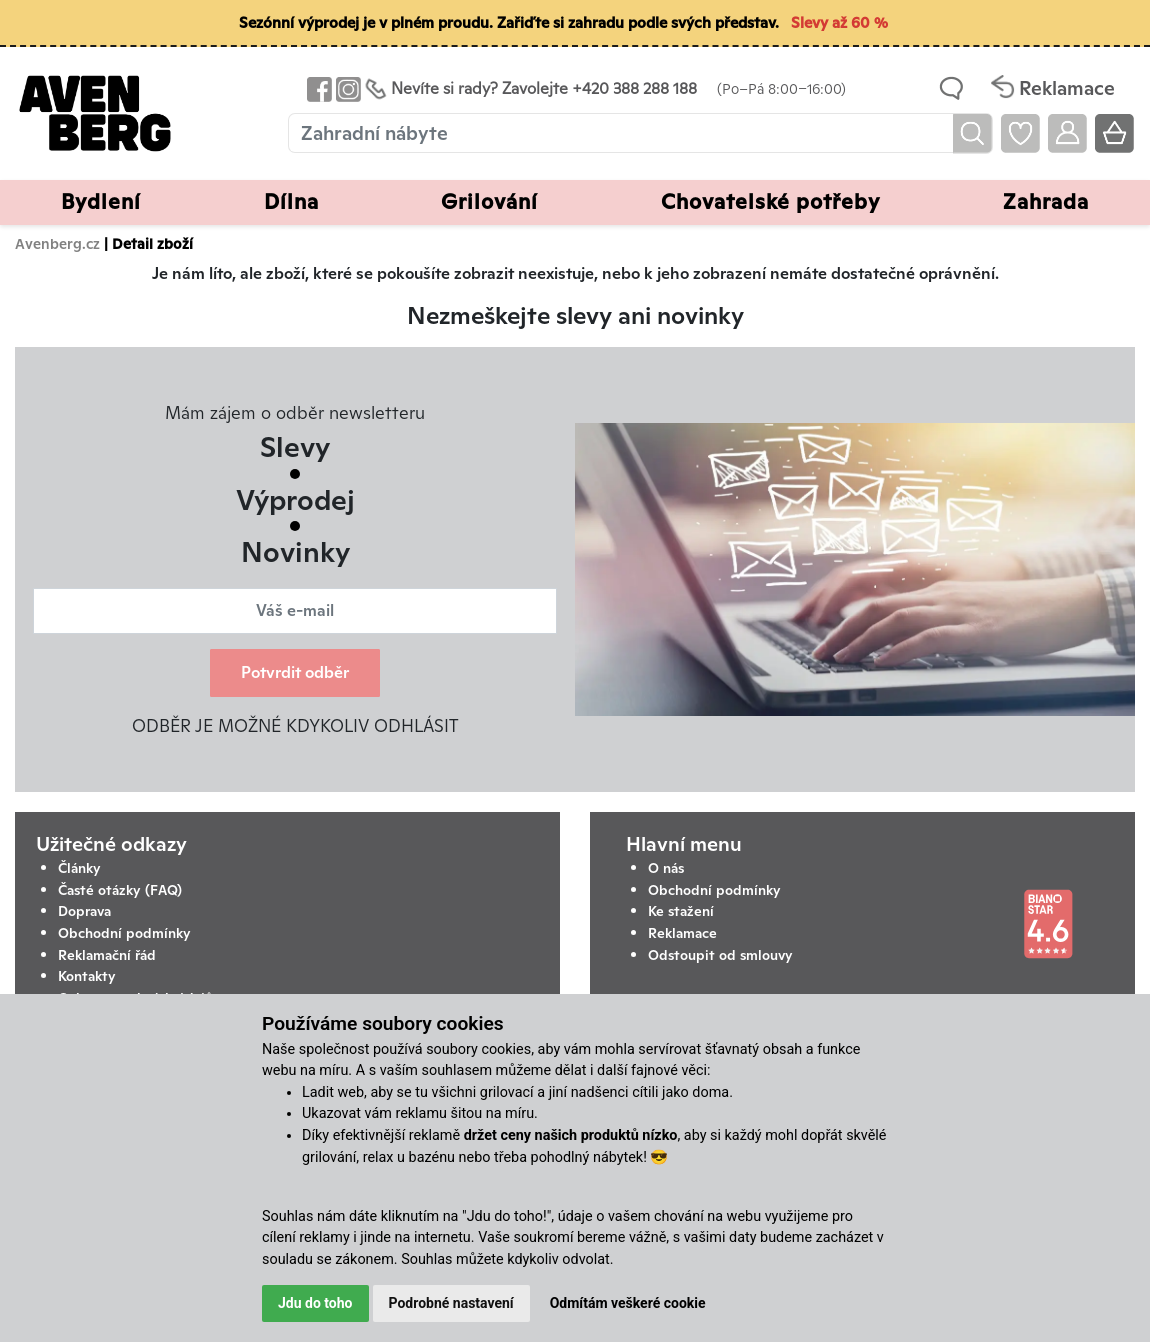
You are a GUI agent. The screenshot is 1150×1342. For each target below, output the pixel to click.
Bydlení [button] (101, 201)
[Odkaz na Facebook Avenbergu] (317, 88)
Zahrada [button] (1046, 201)
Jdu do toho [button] (315, 1303)
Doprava (84, 911)
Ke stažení (681, 911)
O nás (666, 868)
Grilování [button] (489, 201)
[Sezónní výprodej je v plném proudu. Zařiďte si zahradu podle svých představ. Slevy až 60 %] (575, 23)
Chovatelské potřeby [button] (770, 201)
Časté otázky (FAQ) (120, 890)
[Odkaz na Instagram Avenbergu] (346, 88)
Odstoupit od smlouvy (720, 955)
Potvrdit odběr (295, 672)
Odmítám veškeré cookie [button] (628, 1303)
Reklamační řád (107, 955)
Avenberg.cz (57, 243)
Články (79, 868)
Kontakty (87, 976)
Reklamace (682, 933)
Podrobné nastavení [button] (451, 1303)
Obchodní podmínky (124, 933)
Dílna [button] (291, 201)
